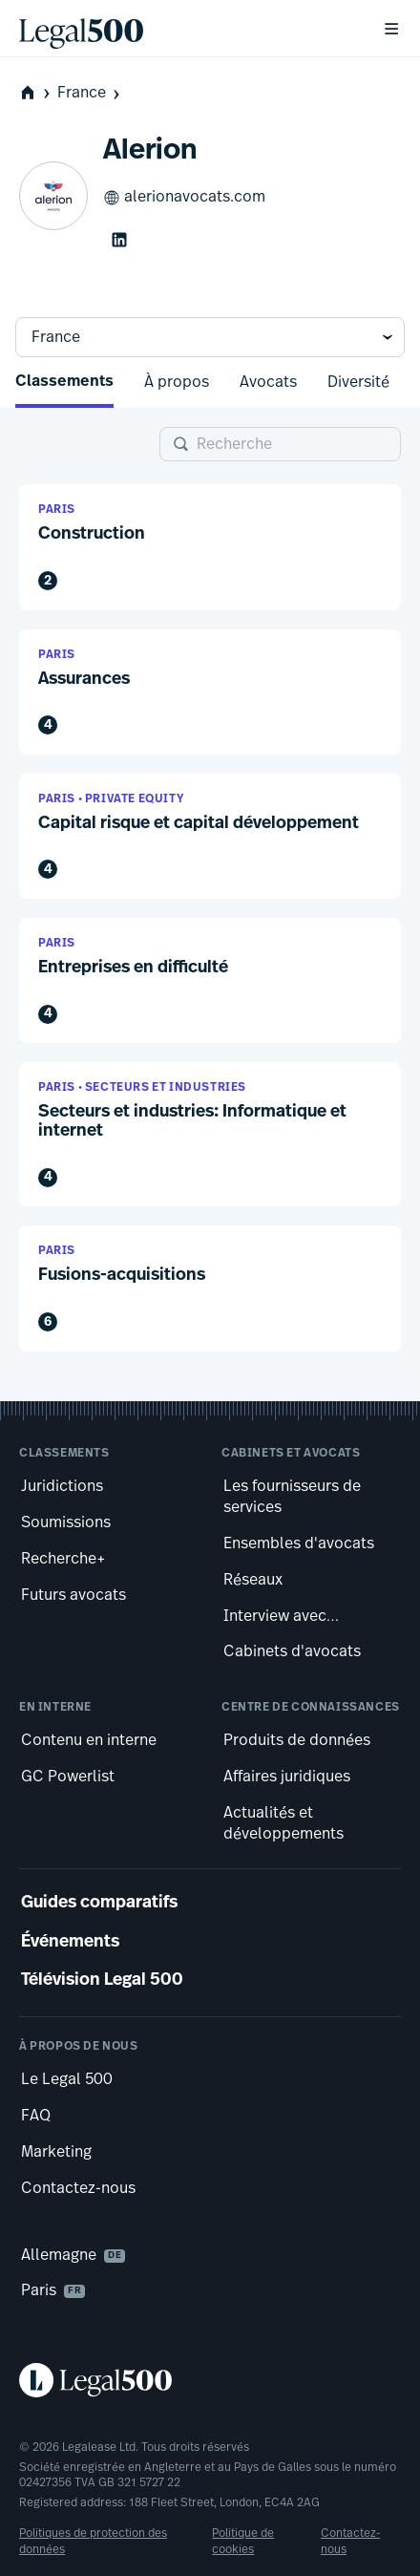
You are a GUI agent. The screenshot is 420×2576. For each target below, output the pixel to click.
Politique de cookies (243, 2540)
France (90, 93)
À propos (176, 382)
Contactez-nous (350, 2540)
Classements (64, 382)
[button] (210, 546)
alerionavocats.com (184, 197)
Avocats (268, 382)
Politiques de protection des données (93, 2540)
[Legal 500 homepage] (210, 2380)
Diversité (358, 382)
